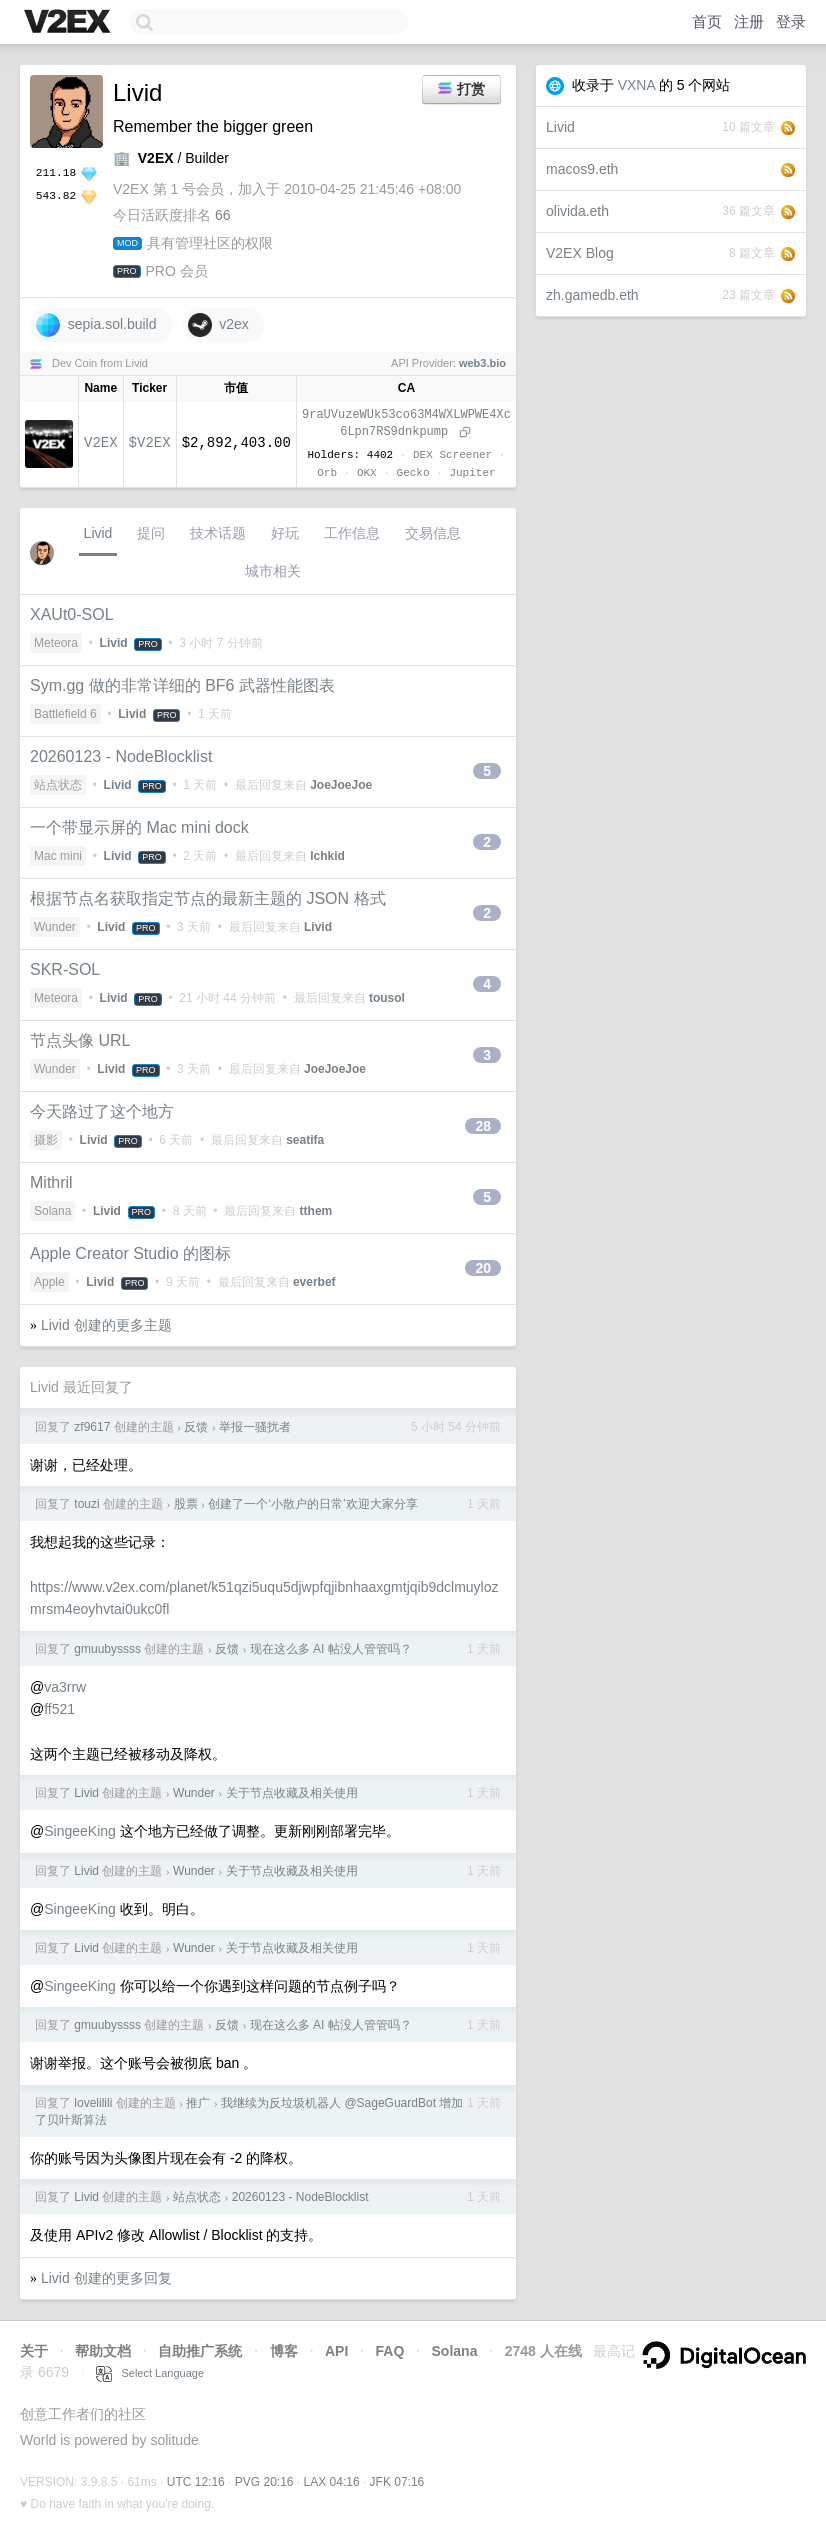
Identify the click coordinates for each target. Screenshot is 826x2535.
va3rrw (65, 1687)
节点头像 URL (80, 1040)
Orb (327, 472)
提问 (151, 533)
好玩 (285, 533)
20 (483, 1268)
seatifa (305, 1140)
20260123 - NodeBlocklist (121, 756)
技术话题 (218, 533)
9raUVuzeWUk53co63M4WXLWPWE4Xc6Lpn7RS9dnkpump (406, 423)
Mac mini (58, 856)
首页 (707, 21)
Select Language (150, 2373)
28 (483, 1126)
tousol (387, 998)
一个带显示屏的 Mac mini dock (139, 827)
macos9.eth (582, 169)
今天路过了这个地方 (102, 1111)
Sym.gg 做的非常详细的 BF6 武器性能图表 (182, 685)
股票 (186, 1504)
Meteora (56, 643)
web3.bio (482, 363)
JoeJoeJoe (341, 785)
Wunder (55, 927)
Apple (49, 1282)
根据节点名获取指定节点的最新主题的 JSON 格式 (208, 898)
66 (223, 215)
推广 (198, 2103)
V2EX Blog (580, 253)
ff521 (59, 1709)
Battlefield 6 (65, 714)
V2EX (101, 442)
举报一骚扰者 (255, 1427)
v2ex (218, 325)
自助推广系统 (200, 2351)
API (336, 2351)
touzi (86, 1504)
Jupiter (472, 472)
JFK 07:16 (397, 2482)
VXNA (636, 85)
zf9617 (92, 1427)
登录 (791, 21)
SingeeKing (80, 1831)
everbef (314, 1282)
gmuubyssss (107, 1649)
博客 (284, 2351)
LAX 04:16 (332, 2482)
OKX (367, 472)
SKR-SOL (65, 969)
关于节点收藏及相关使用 (292, 1793)
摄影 (46, 1140)
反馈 (196, 1427)
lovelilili (93, 2103)
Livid (560, 127)
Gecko (413, 472)
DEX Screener (452, 454)
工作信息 (352, 533)
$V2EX (150, 442)
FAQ (390, 2351)
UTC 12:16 (196, 2482)
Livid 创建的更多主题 (106, 1325)
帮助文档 (103, 2351)
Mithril (51, 1182)
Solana (52, 1211)
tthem (316, 1211)
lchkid (327, 856)
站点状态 (58, 785)
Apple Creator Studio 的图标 (130, 1253)
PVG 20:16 (264, 2482)
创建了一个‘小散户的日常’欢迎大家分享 (312, 1504)
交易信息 (433, 533)
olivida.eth (577, 211)
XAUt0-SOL (72, 614)
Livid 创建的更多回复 (106, 2278)
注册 (749, 21)
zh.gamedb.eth (592, 295)
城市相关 (273, 571)
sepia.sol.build (96, 325)
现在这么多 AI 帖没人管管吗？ (331, 1649)
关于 (34, 2351)
